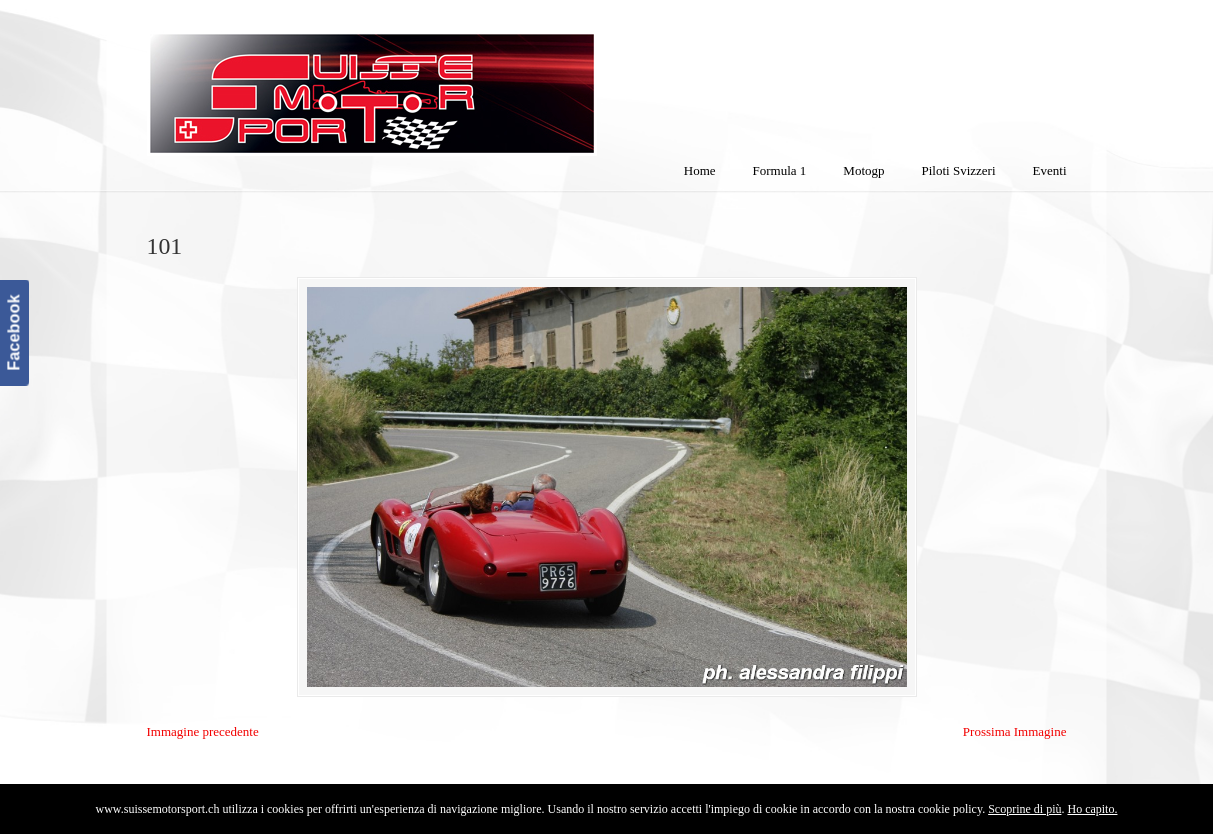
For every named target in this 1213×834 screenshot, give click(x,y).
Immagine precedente (203, 731)
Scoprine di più (1024, 809)
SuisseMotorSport (456, 81)
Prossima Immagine (1015, 731)
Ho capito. (1092, 809)
